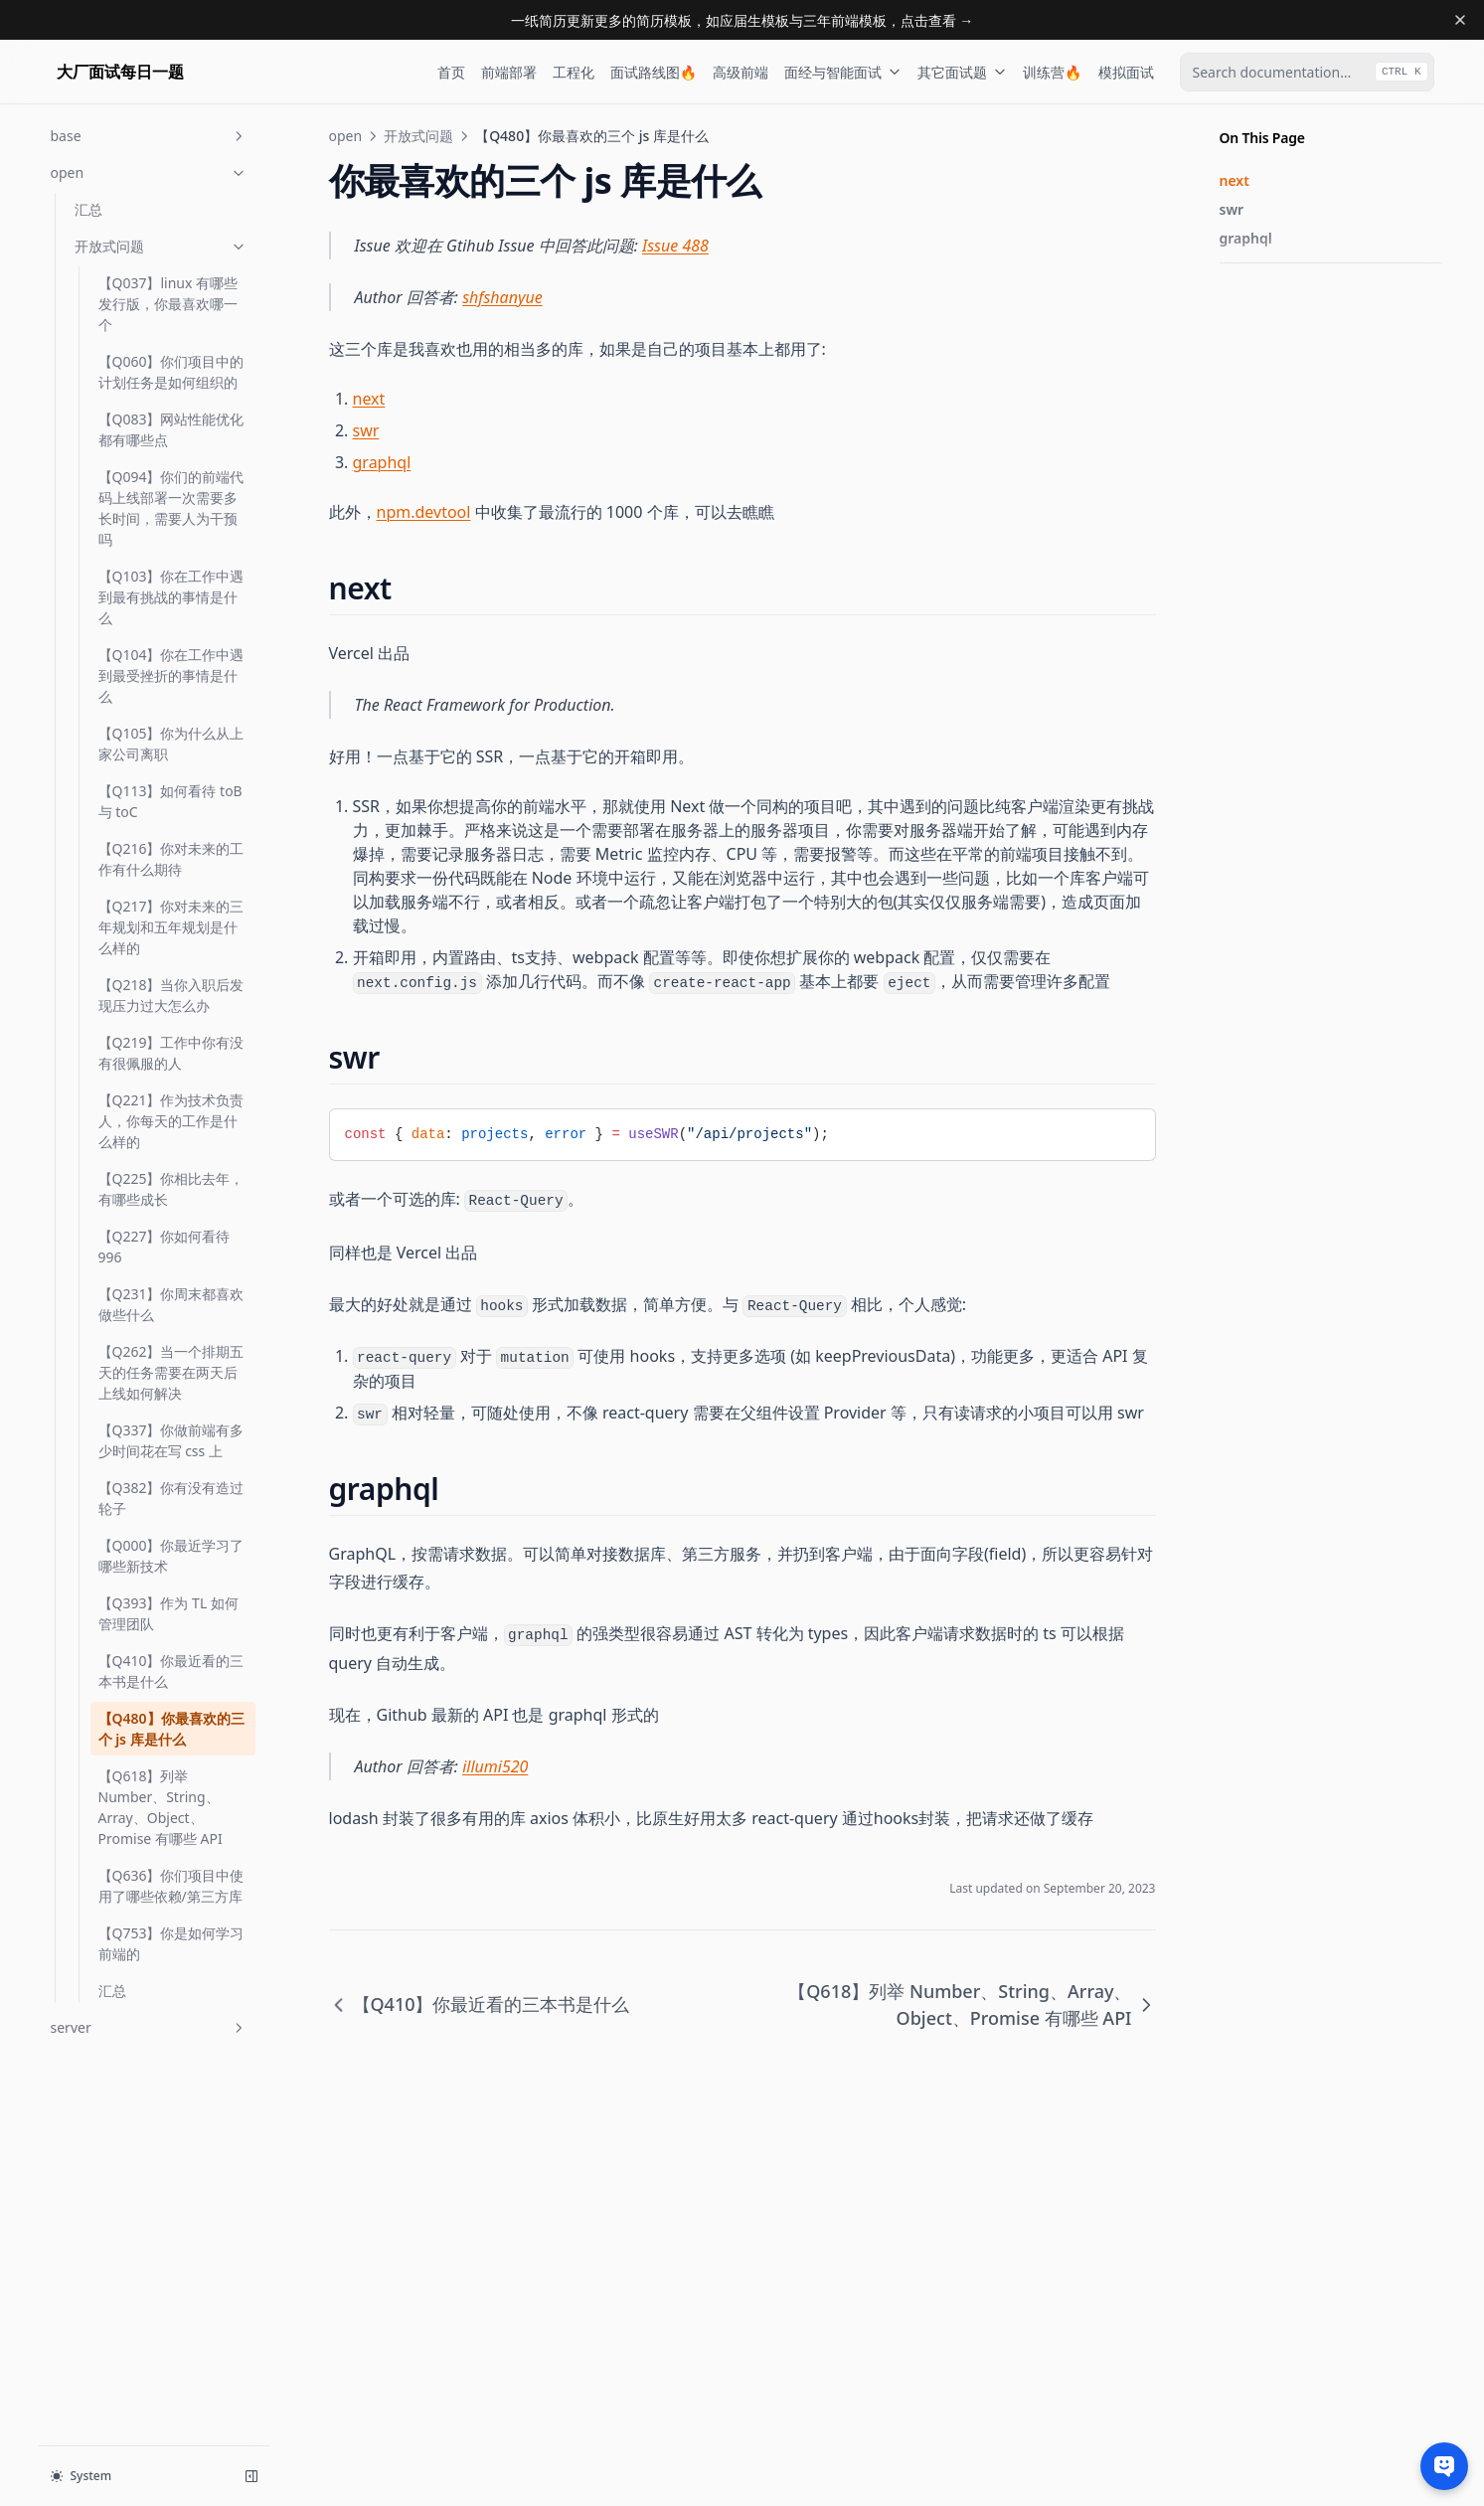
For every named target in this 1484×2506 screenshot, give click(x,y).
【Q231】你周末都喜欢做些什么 (171, 1304)
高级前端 (740, 72)
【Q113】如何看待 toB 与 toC (170, 801)
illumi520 (495, 1766)
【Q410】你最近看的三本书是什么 (171, 1671)
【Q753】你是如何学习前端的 (171, 1943)
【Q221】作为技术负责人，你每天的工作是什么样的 (171, 1120)
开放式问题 (161, 246)
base (149, 135)
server (149, 2027)
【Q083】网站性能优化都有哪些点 (171, 429)
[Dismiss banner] (1460, 20)
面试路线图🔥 (653, 72)
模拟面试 (1126, 72)
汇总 (88, 209)
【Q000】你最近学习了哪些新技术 (171, 1556)
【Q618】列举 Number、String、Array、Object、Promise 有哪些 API (160, 1807)
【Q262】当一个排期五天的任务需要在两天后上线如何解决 (171, 1372)
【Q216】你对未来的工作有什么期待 (171, 859)
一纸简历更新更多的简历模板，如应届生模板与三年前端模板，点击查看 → (742, 20)
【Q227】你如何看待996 (164, 1246)
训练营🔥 (1052, 72)
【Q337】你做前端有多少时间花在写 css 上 (171, 1440)
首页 (451, 72)
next (1234, 180)
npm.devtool (424, 512)
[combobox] (1307, 72)
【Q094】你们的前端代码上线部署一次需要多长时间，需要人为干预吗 (171, 508)
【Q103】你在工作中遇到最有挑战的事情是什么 (171, 597)
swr (1232, 209)
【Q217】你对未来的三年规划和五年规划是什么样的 (171, 927)
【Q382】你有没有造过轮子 (171, 1498)
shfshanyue (502, 297)
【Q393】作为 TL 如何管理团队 (168, 1613)
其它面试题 (962, 72)
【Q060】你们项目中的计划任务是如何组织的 (171, 372)
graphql (1246, 238)
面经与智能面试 (843, 72)
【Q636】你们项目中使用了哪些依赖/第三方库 (171, 1886)
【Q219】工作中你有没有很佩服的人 (171, 1053)
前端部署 (509, 72)
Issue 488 (675, 245)
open (149, 172)
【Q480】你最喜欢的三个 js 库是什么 (171, 1729)
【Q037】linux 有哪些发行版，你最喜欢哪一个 (168, 303)
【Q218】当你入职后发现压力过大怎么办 (171, 995)
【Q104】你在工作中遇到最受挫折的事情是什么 (171, 675)
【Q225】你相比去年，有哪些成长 (171, 1189)
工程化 (573, 72)
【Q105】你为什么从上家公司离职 (171, 743)
